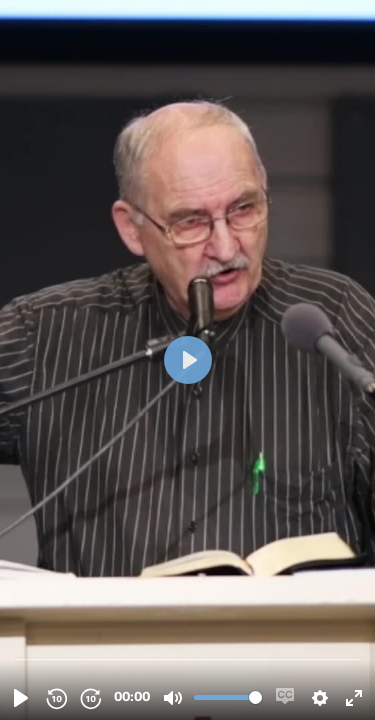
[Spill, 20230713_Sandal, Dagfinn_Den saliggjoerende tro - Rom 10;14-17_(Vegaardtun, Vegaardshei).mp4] (21, 698)
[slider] (189, 658)
